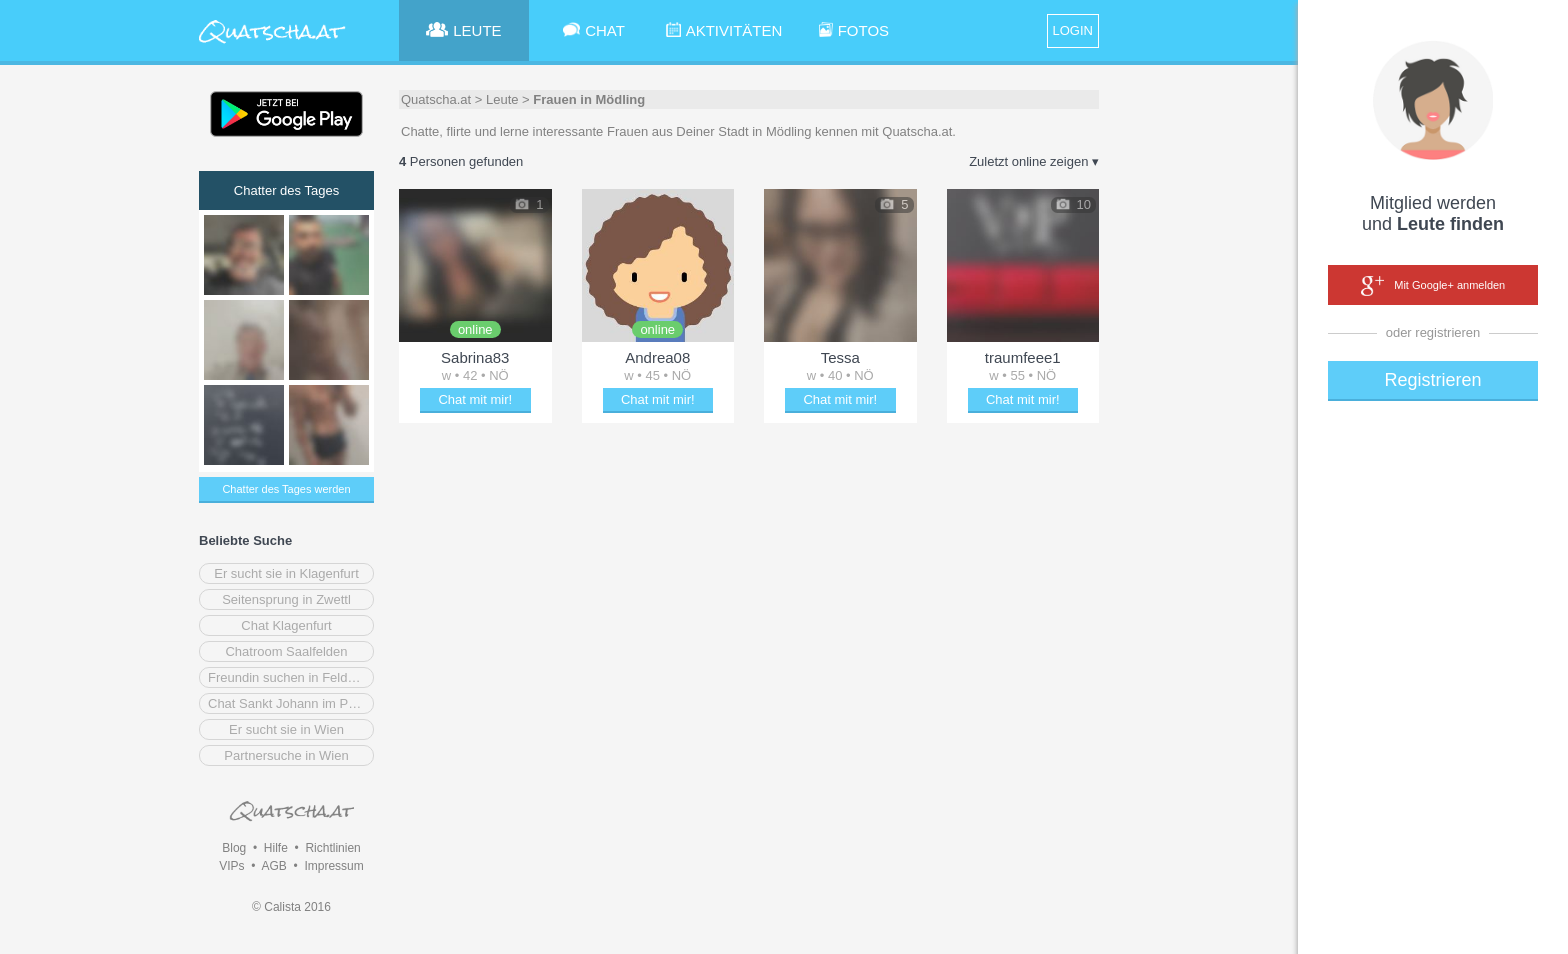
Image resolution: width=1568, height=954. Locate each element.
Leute (502, 99)
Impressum (333, 866)
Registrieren (1432, 380)
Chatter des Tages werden (286, 489)
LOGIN (1073, 30)
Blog (234, 848)
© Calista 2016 (291, 907)
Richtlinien (332, 848)
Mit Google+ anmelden (1433, 286)
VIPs (231, 866)
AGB (273, 866)
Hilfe (276, 848)
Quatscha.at (436, 99)
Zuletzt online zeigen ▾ (1034, 161)
